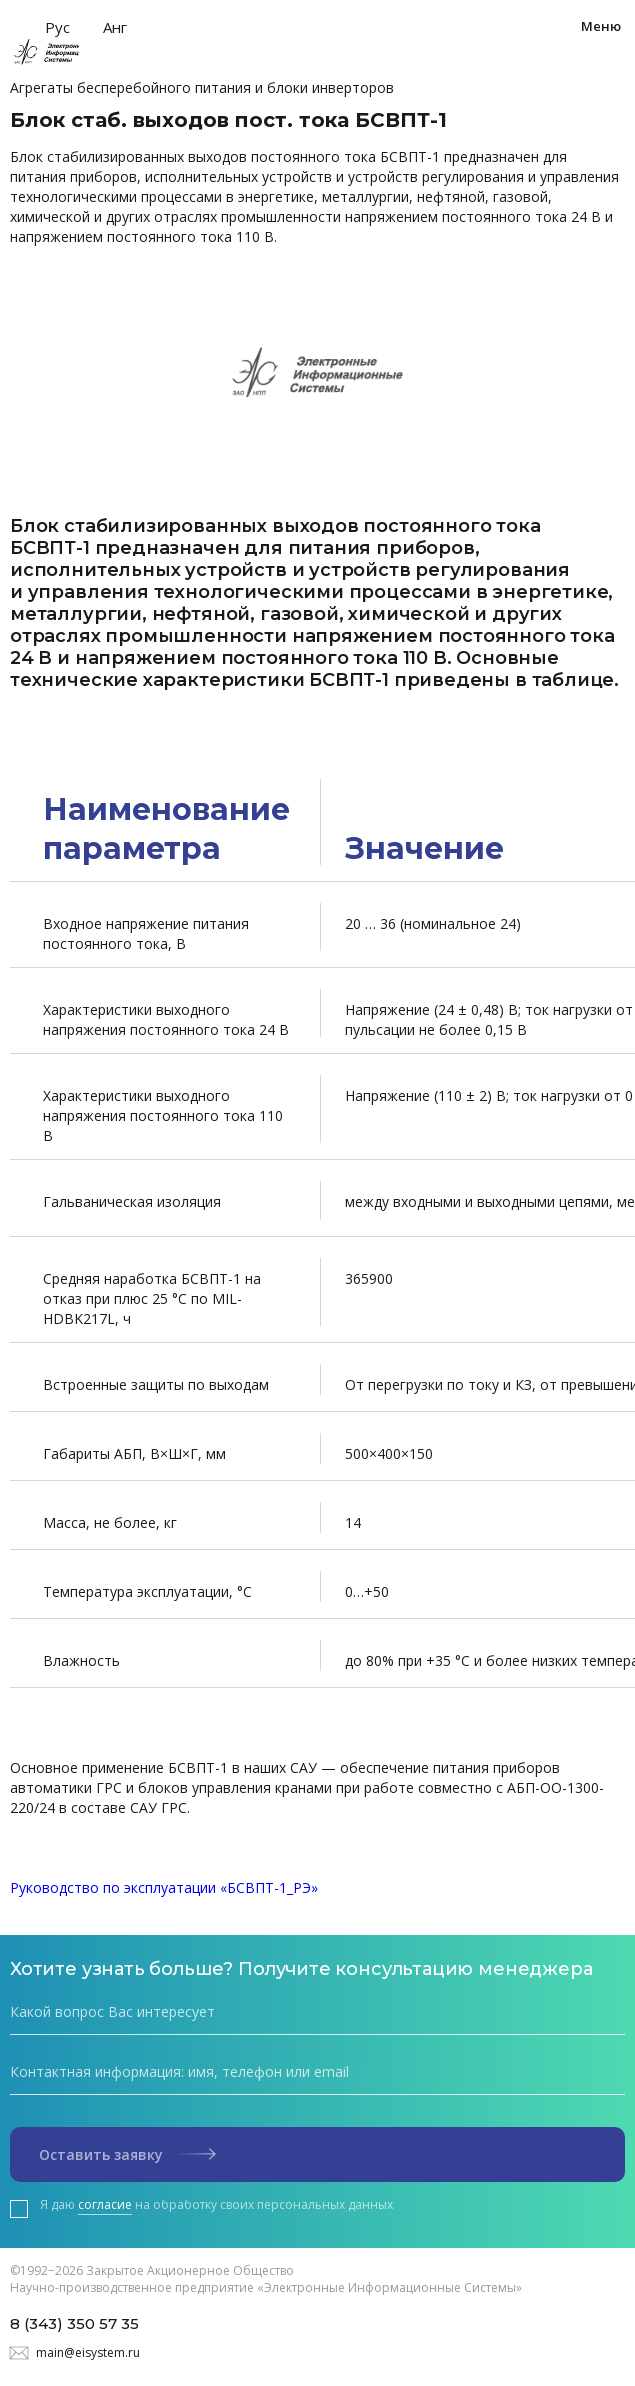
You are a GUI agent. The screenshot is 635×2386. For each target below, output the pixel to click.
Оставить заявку (127, 2154)
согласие (105, 2204)
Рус (57, 27)
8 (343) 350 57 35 (74, 2323)
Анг (115, 27)
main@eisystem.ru (88, 2352)
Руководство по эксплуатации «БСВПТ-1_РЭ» (164, 1887)
